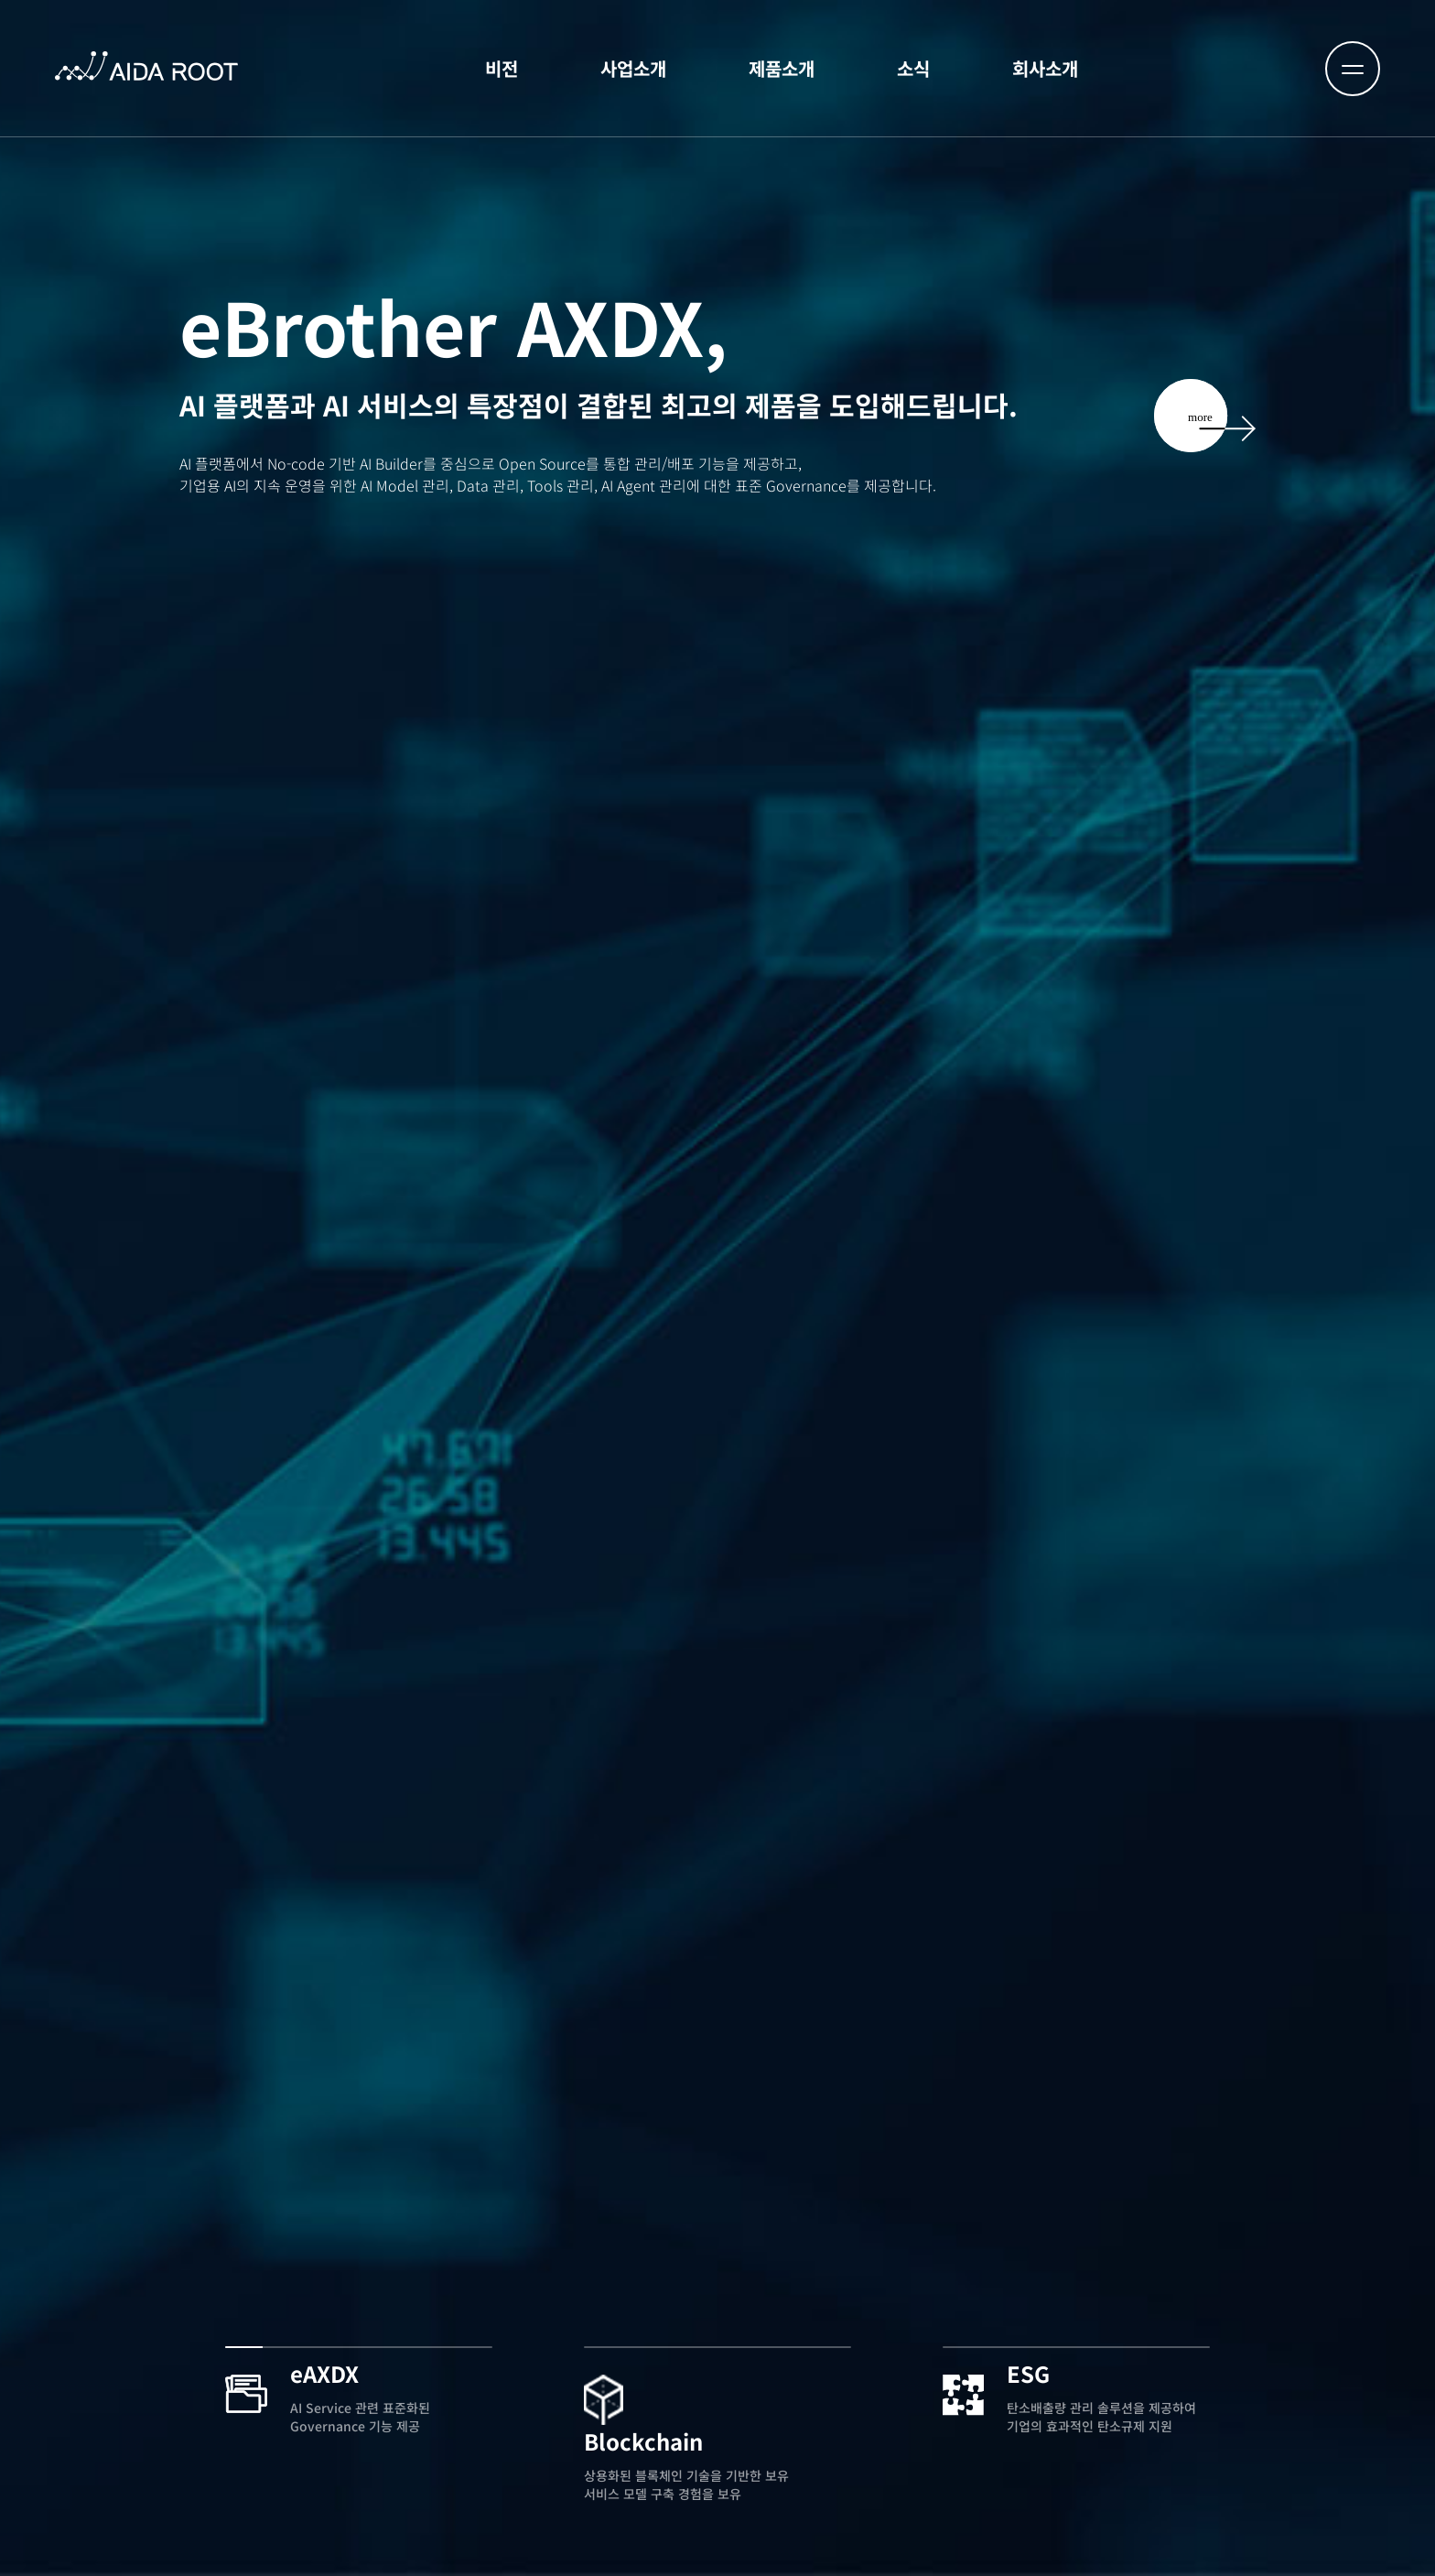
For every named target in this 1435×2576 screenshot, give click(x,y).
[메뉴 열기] (1352, 68)
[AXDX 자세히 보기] (1205, 370)
